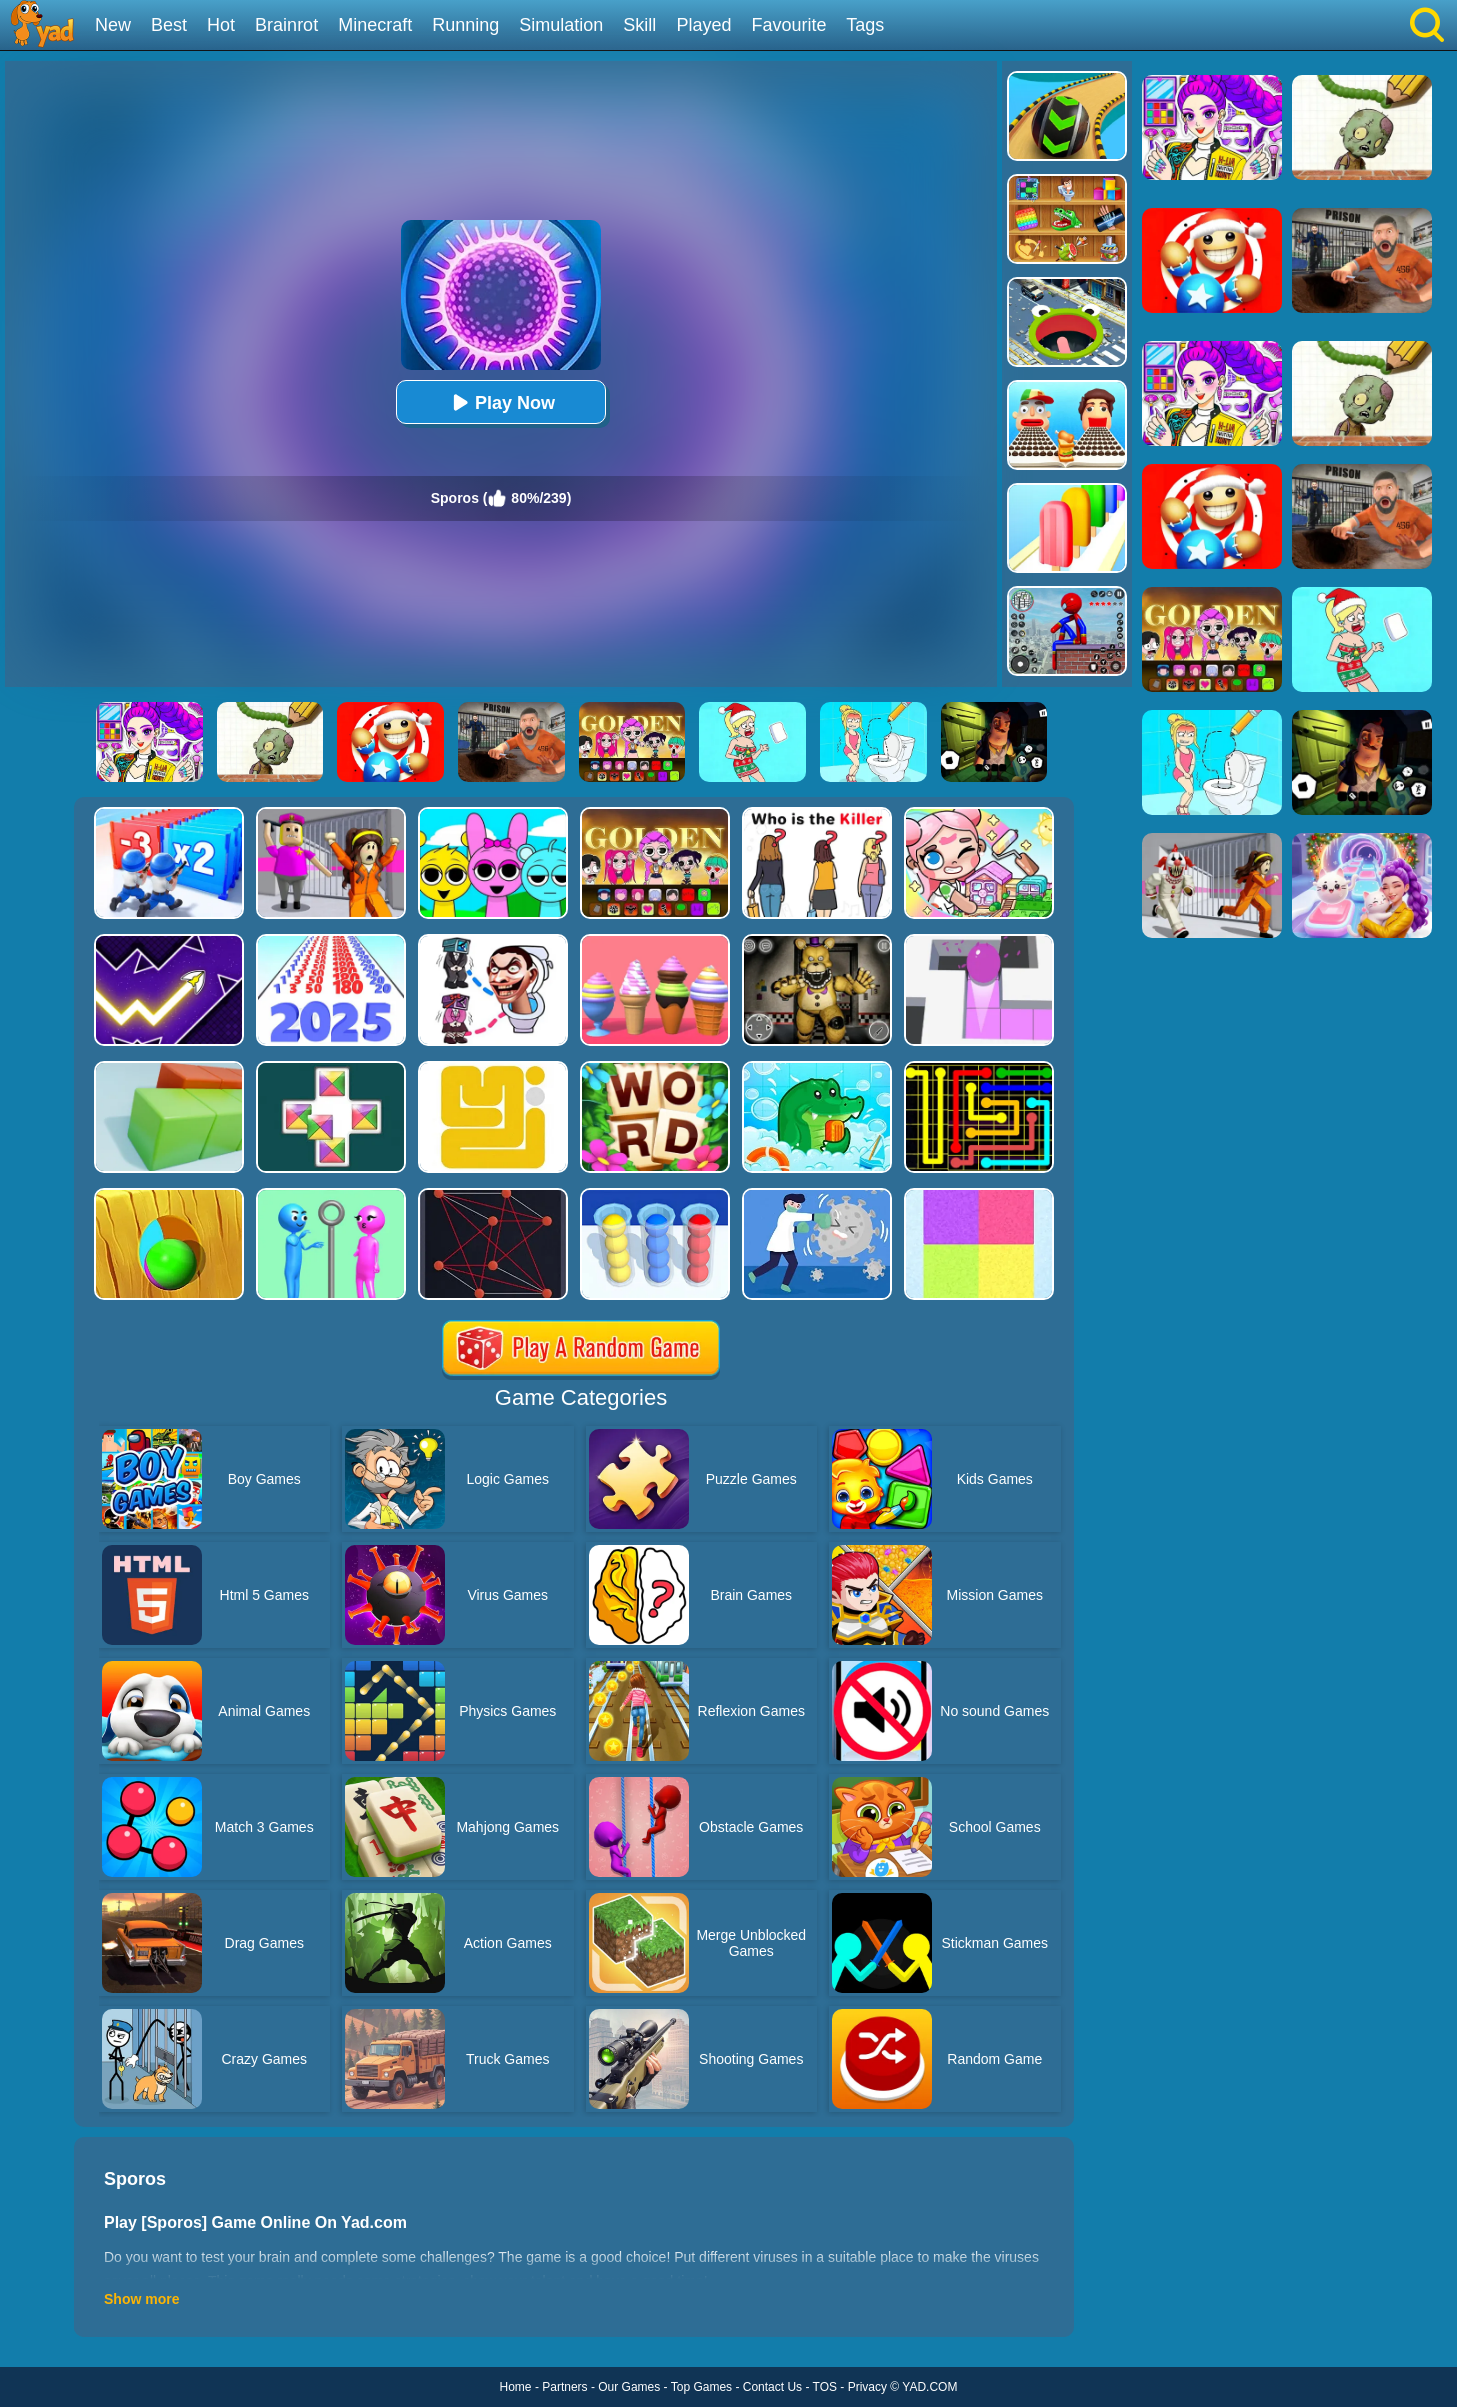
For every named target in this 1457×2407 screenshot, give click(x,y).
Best (169, 25)
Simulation (561, 25)
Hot (221, 25)
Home (516, 2387)
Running (465, 25)
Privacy (867, 2387)
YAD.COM (929, 2387)
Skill (639, 25)
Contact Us (772, 2387)
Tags (865, 25)
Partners (564, 2387)
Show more (141, 2299)
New (113, 25)
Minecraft (375, 25)
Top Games (701, 2387)
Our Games (629, 2387)
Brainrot (286, 25)
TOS (825, 2387)
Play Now (501, 402)
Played (703, 25)
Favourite (788, 25)
